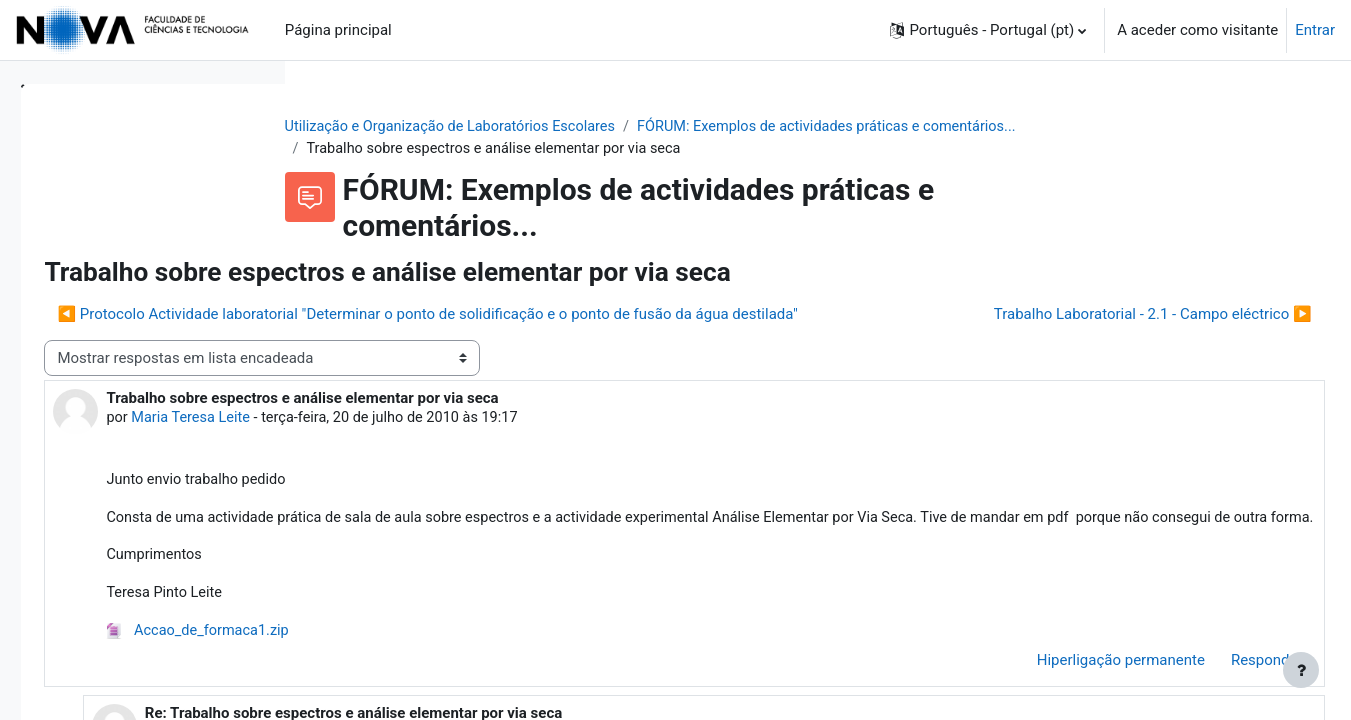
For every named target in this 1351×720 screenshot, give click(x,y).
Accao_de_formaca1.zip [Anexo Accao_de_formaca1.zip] (480, 696)
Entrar (1315, 30)
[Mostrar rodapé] (1301, 670)
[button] (988, 30)
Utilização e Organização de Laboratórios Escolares (573, 127)
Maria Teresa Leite (473, 457)
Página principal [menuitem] (338, 30)
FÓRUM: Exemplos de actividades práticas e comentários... (963, 127)
